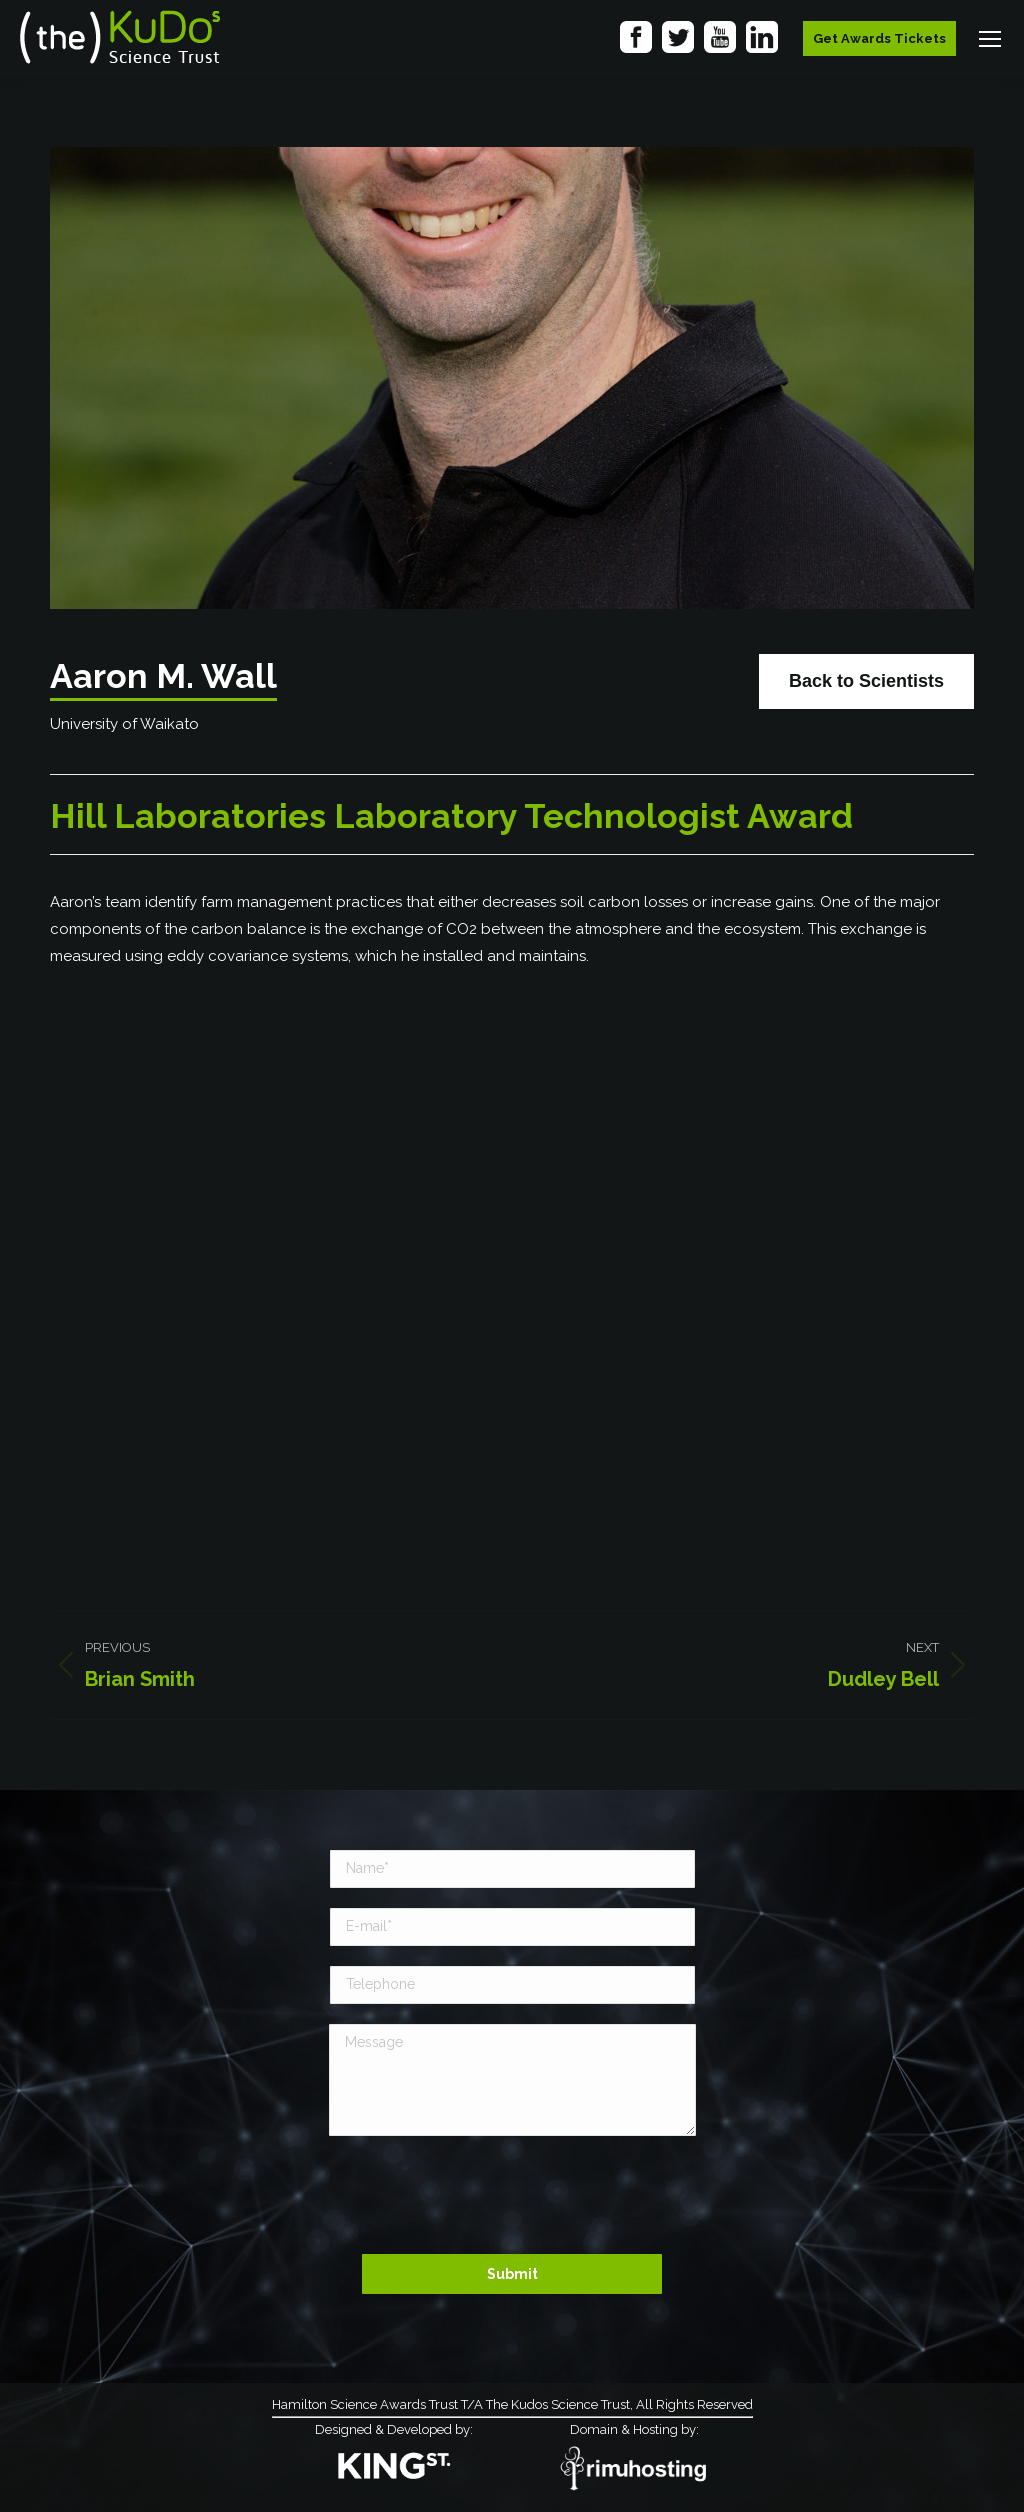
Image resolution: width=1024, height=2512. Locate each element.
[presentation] (512, 2195)
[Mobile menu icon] (990, 39)
